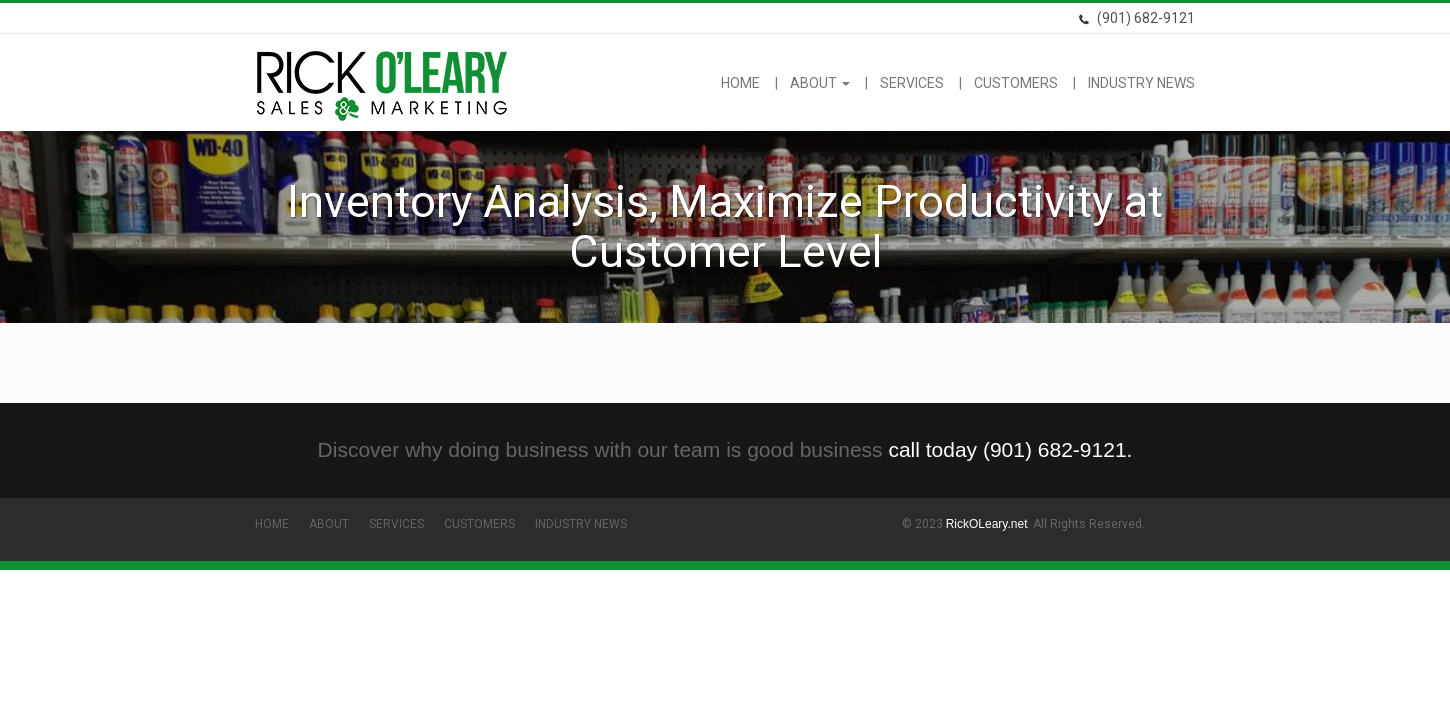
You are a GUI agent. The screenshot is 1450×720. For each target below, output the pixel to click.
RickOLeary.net (987, 524)
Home (740, 83)
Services (912, 83)
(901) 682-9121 (1136, 18)
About (820, 83)
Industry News (1141, 83)
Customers (1016, 83)
